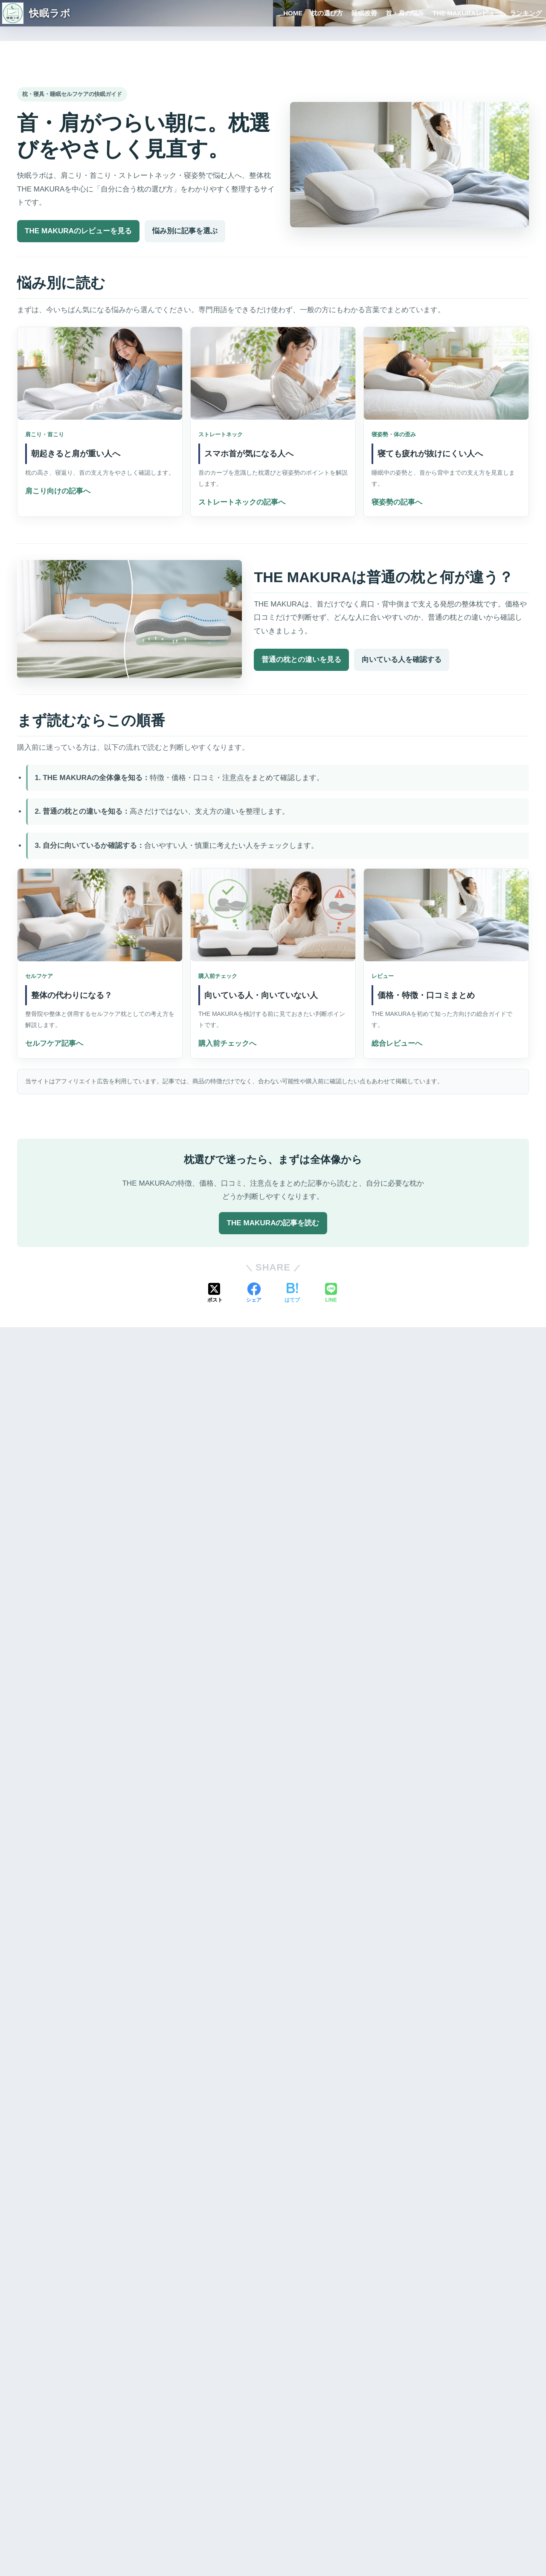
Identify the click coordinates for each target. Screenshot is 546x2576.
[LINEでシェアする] (331, 1293)
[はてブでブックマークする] (292, 1293)
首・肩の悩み (405, 13)
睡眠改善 (364, 13)
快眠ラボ (36, 13)
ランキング (526, 13)
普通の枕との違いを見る (301, 660)
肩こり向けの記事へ (57, 491)
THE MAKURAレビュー (467, 13)
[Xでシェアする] (215, 1293)
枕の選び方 (327, 13)
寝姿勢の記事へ (397, 502)
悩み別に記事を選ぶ (185, 231)
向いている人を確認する (401, 660)
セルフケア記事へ (54, 1043)
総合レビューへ (397, 1043)
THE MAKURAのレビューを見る (78, 231)
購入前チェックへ (227, 1043)
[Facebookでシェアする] (253, 1293)
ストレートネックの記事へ (241, 502)
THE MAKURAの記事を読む (273, 1223)
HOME (292, 13)
